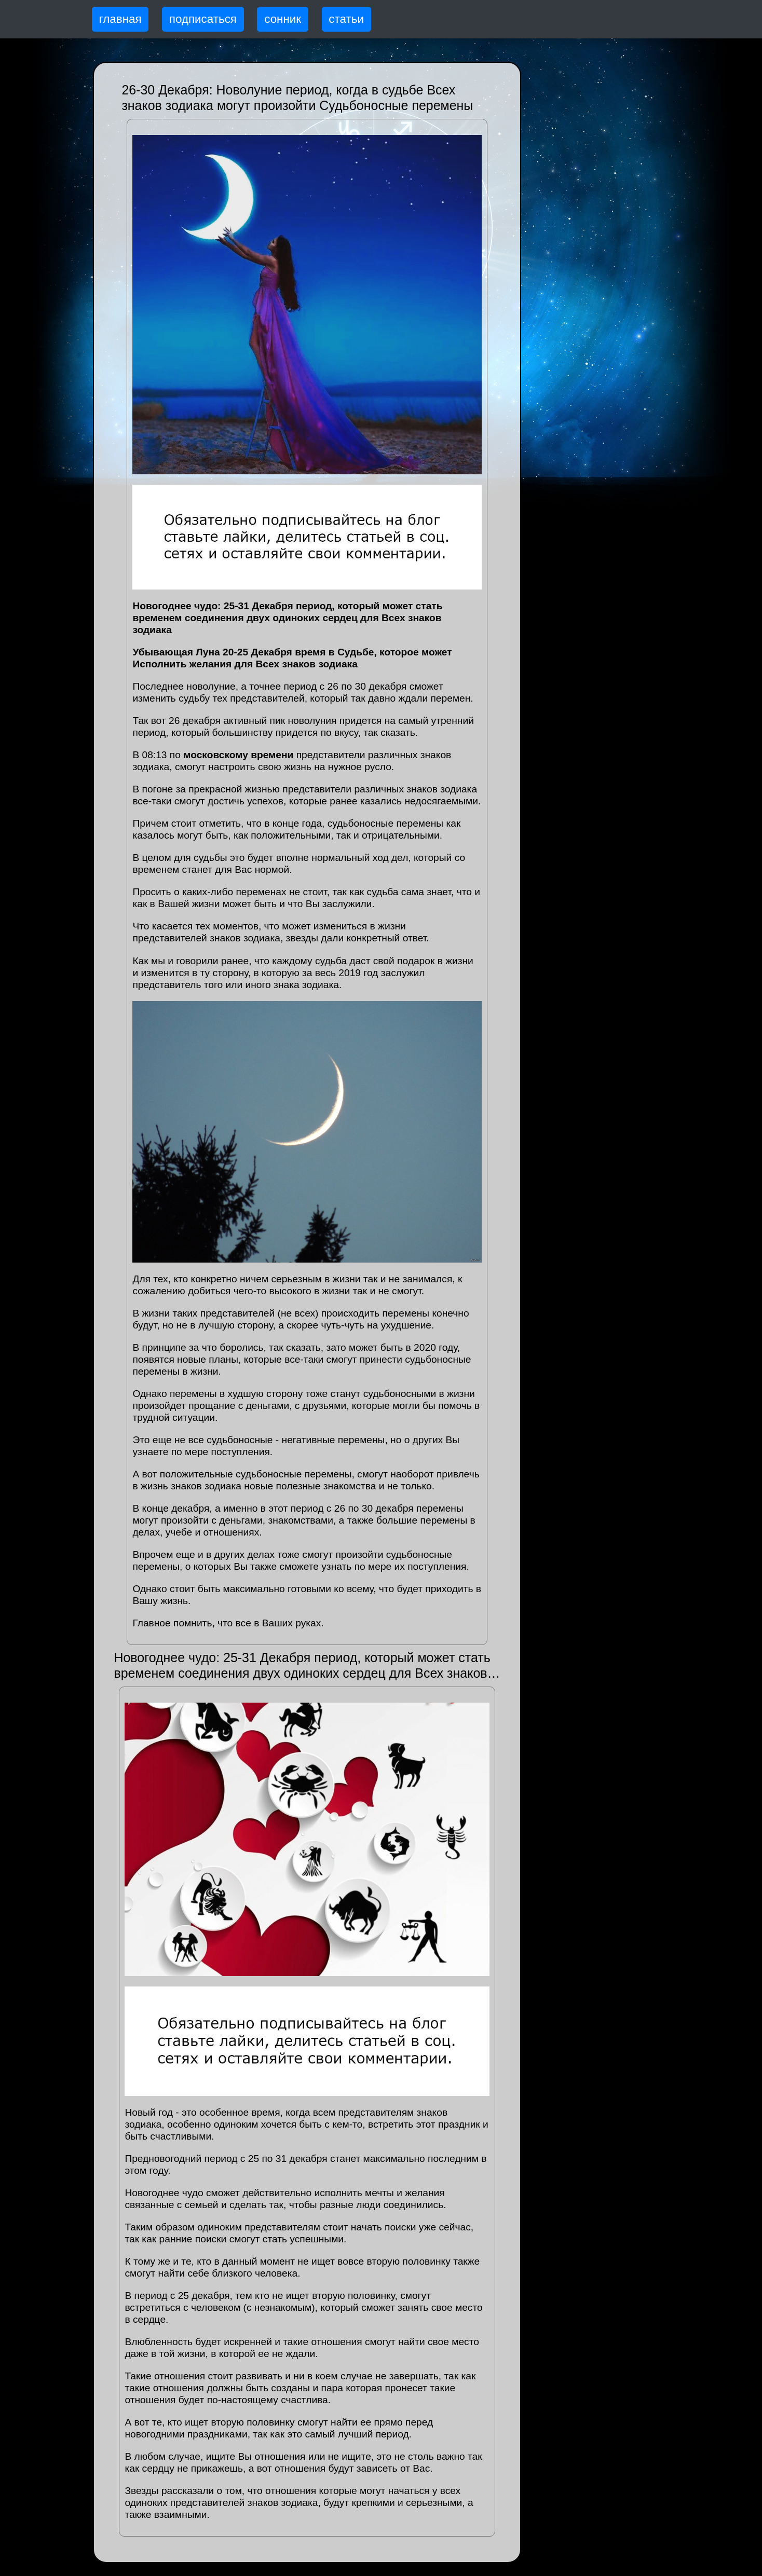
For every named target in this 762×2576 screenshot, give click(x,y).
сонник (282, 18)
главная (120, 18)
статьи (346, 18)
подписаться (203, 18)
